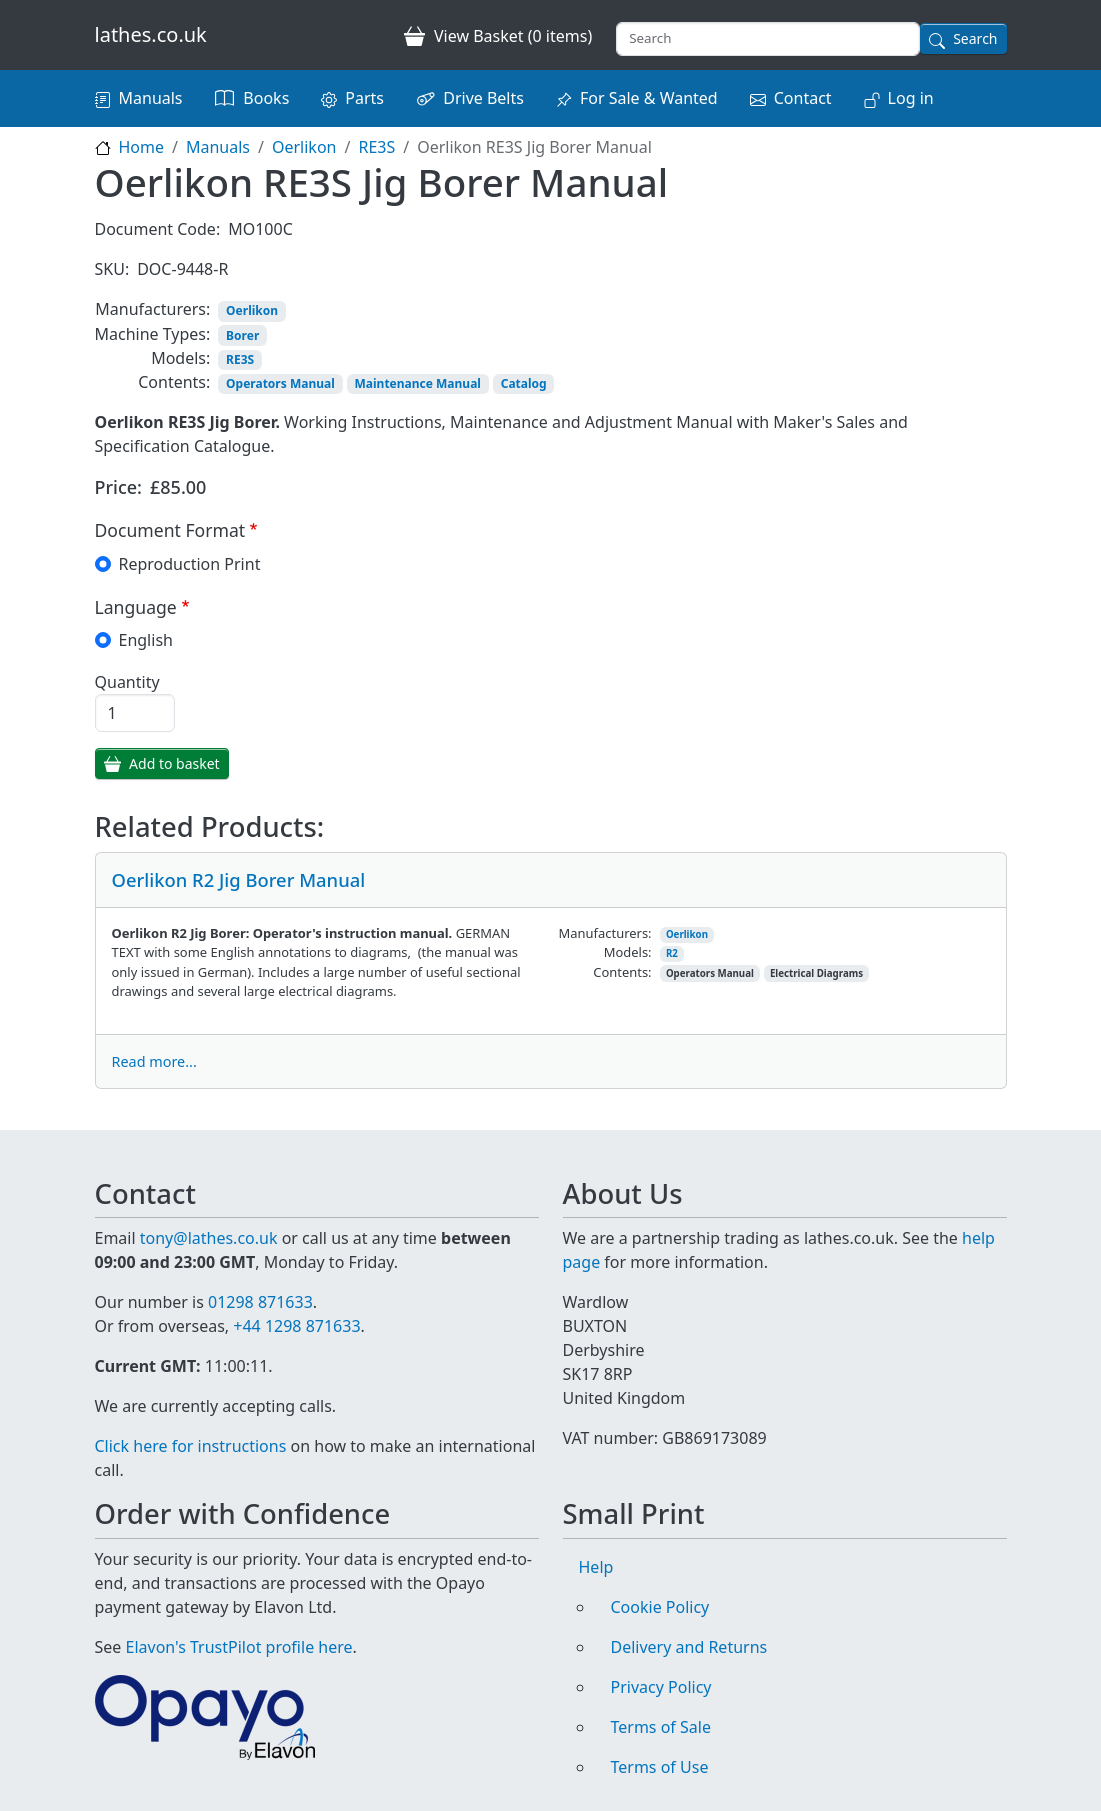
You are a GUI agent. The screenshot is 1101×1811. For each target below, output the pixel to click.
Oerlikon (304, 147)
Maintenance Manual (418, 383)
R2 (672, 953)
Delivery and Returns (689, 1647)
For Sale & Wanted (649, 98)
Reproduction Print (190, 564)
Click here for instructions (191, 1446)
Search (975, 38)
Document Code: (158, 229)
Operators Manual (280, 383)
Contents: (174, 382)
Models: (180, 358)
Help (596, 1567)
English (146, 640)
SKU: (112, 269)
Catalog (524, 383)
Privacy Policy (661, 1687)
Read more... (154, 1061)
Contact (803, 98)
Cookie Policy (660, 1607)
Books (266, 98)
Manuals (151, 98)
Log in (911, 98)
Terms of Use (660, 1767)
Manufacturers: (152, 309)
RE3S (376, 147)
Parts (364, 98)
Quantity (127, 682)
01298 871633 (260, 1302)
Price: (119, 487)
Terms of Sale (661, 1727)
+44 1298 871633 (296, 1326)
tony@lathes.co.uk (209, 1238)
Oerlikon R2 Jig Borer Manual (239, 879)
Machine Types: (153, 334)
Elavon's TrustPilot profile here (239, 1647)
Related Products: (210, 827)
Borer (242, 335)
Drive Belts (483, 98)
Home (142, 147)
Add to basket (174, 763)
